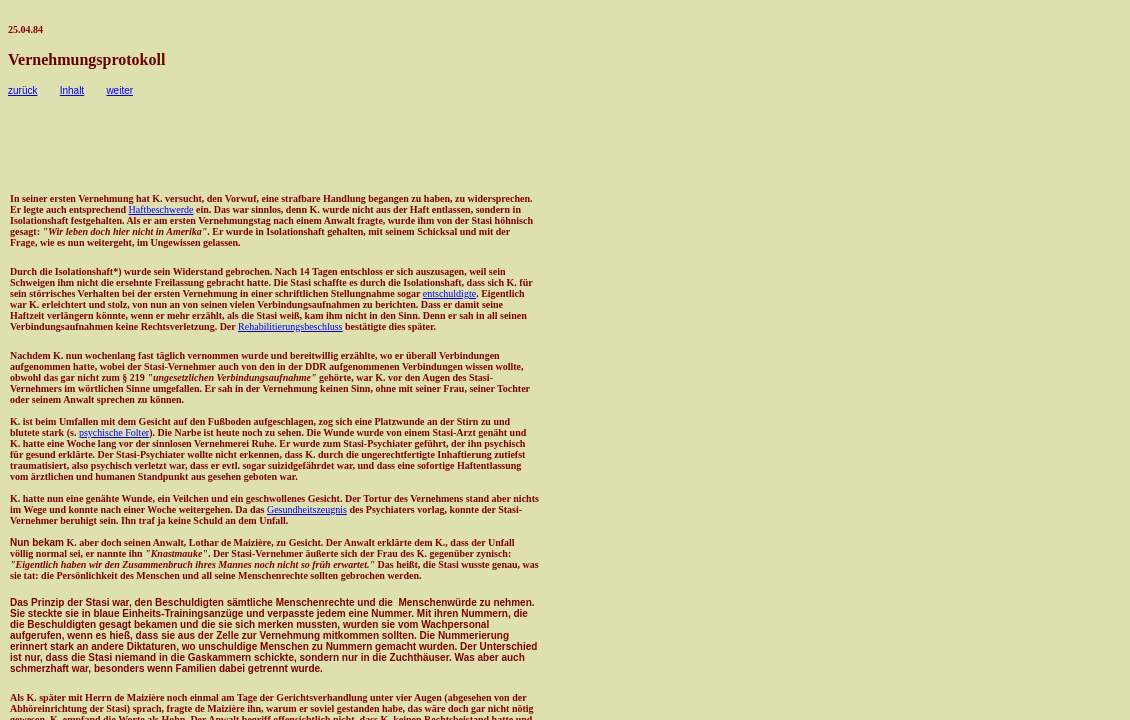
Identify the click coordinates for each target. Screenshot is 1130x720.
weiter (119, 90)
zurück (22, 90)
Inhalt (72, 90)
